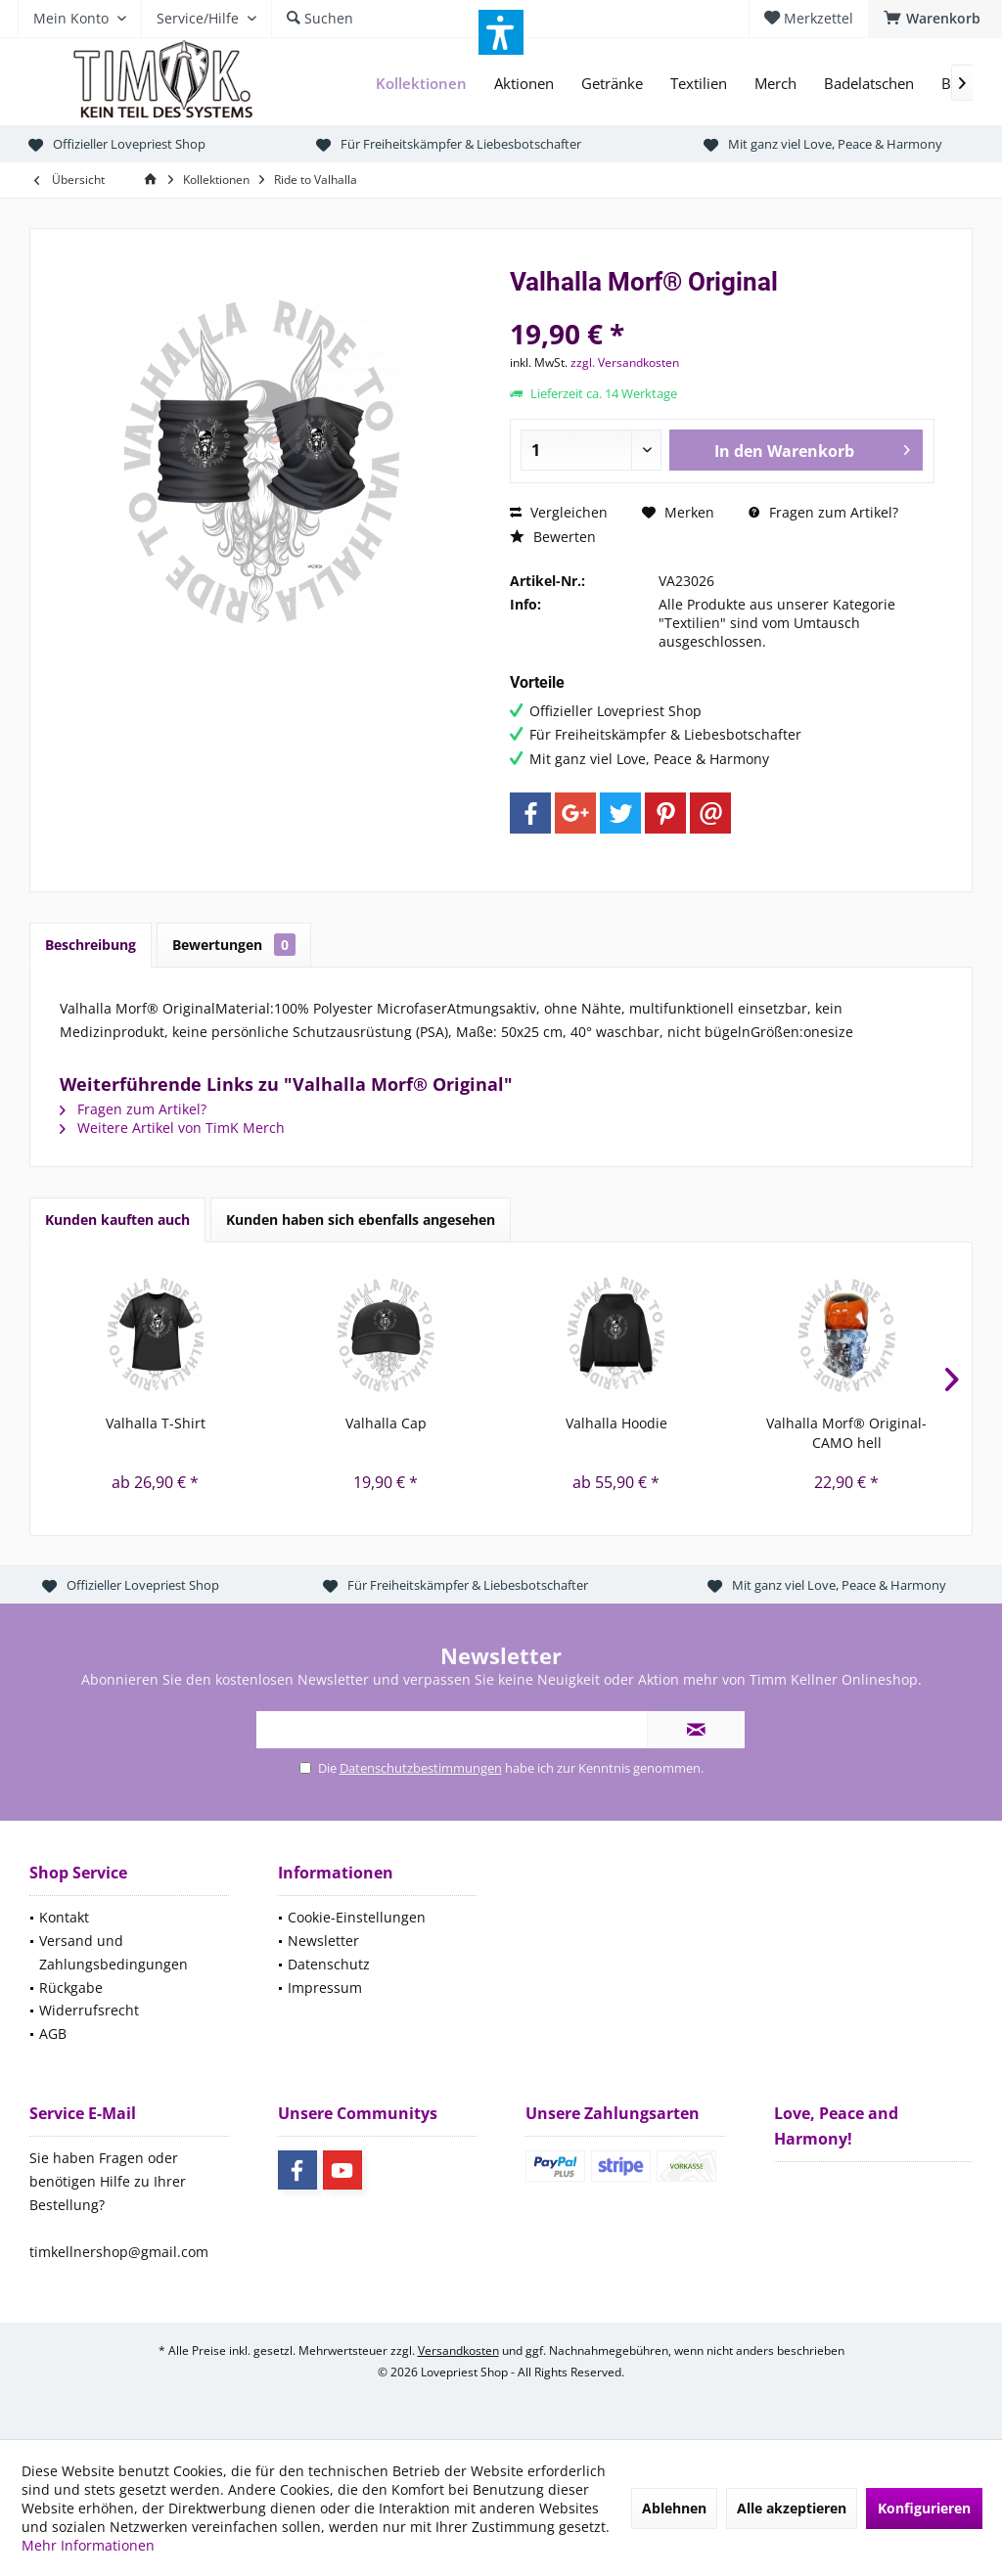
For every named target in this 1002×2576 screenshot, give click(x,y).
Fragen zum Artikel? (823, 512)
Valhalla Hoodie (616, 1423)
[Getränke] (612, 84)
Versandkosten (458, 2350)
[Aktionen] (524, 84)
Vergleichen (559, 512)
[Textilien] (699, 84)
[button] (501, 32)
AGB (53, 2033)
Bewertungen (234, 944)
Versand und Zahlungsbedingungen (113, 1952)
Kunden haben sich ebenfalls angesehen (360, 1219)
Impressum (325, 1987)
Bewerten (553, 536)
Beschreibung (90, 944)
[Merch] (775, 84)
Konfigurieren (924, 2508)
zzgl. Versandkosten (624, 362)
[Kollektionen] (421, 84)
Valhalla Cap (386, 1423)
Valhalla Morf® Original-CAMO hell (846, 1433)
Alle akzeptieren (791, 2508)
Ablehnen (674, 2508)
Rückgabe (71, 1987)
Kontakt (64, 1917)
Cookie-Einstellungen (357, 1917)
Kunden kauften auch (117, 1219)
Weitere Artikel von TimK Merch (172, 1127)
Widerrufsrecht (89, 2010)
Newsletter (323, 1940)
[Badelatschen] (869, 84)
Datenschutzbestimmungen (421, 1768)
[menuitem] (935, 18)
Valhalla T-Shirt (155, 1423)
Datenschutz (329, 1964)
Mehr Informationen (88, 2545)
